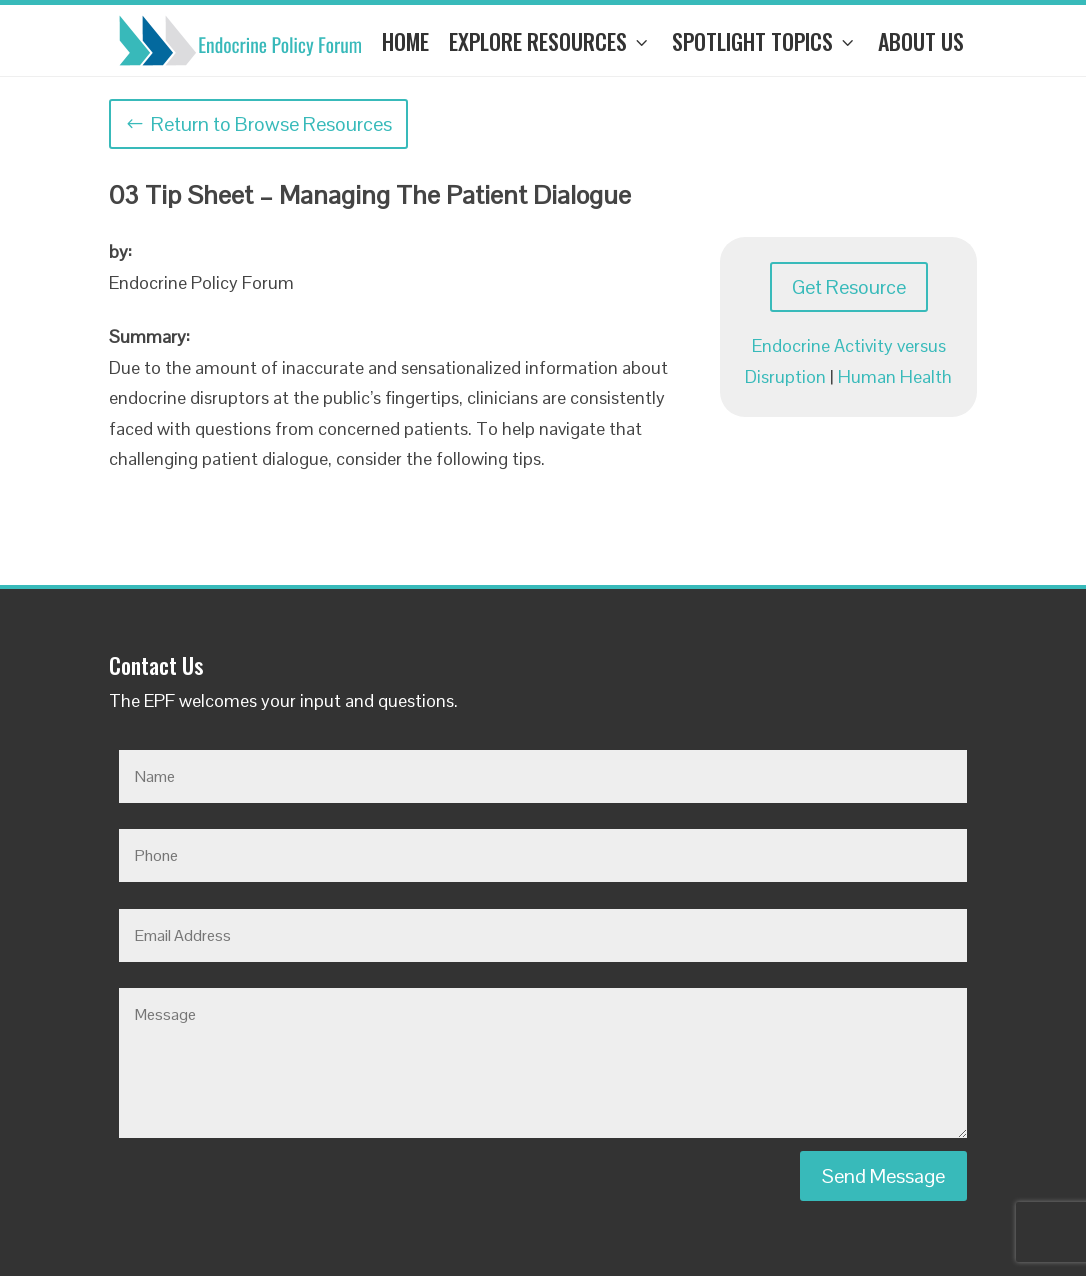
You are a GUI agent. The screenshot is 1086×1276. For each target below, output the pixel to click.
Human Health (895, 376)
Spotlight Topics (765, 41)
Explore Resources (550, 41)
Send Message (883, 1176)
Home (405, 41)
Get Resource (849, 287)
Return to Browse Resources (271, 124)
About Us (921, 41)
